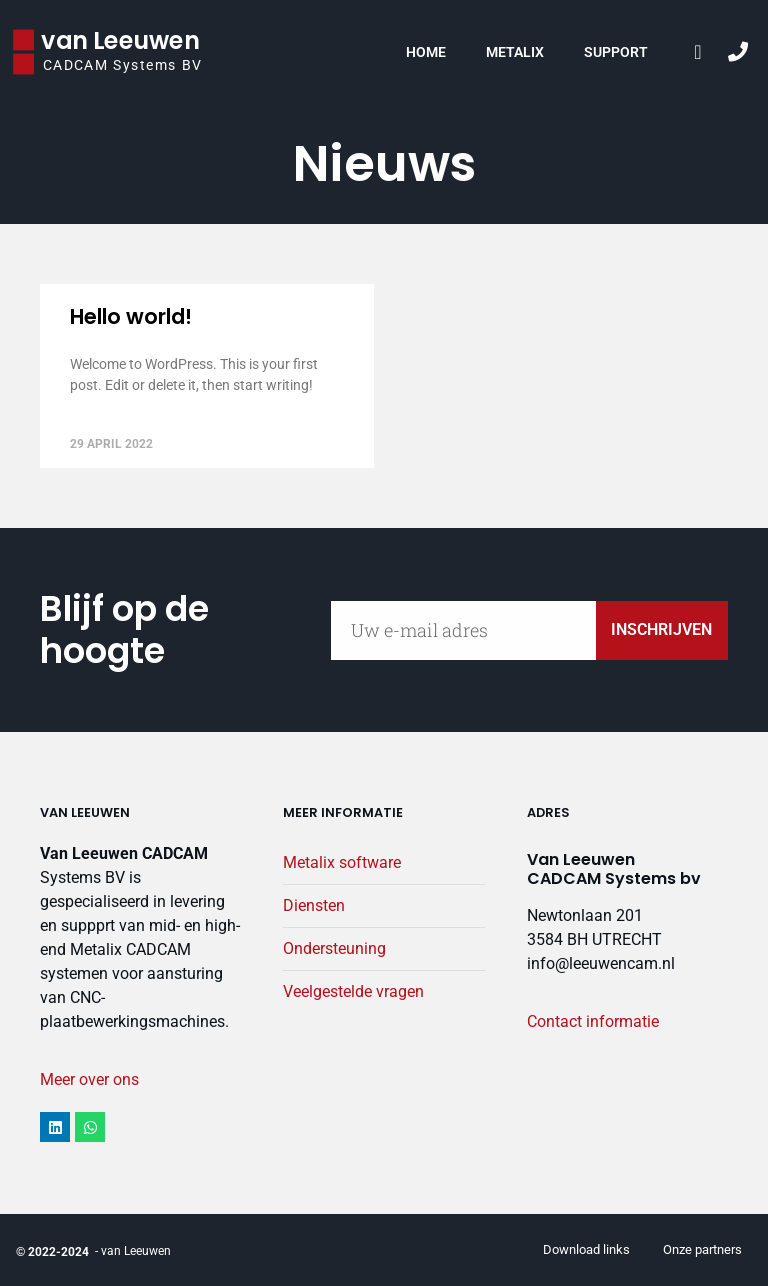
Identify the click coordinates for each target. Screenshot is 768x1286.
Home (426, 52)
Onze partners (702, 1249)
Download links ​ (588, 1249)
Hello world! (131, 316)
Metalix (515, 52)
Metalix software (342, 862)
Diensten (314, 905)
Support (616, 52)
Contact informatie (593, 1021)
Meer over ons (89, 1079)
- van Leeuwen (133, 1251)
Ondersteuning (334, 948)
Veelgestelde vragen (353, 991)
